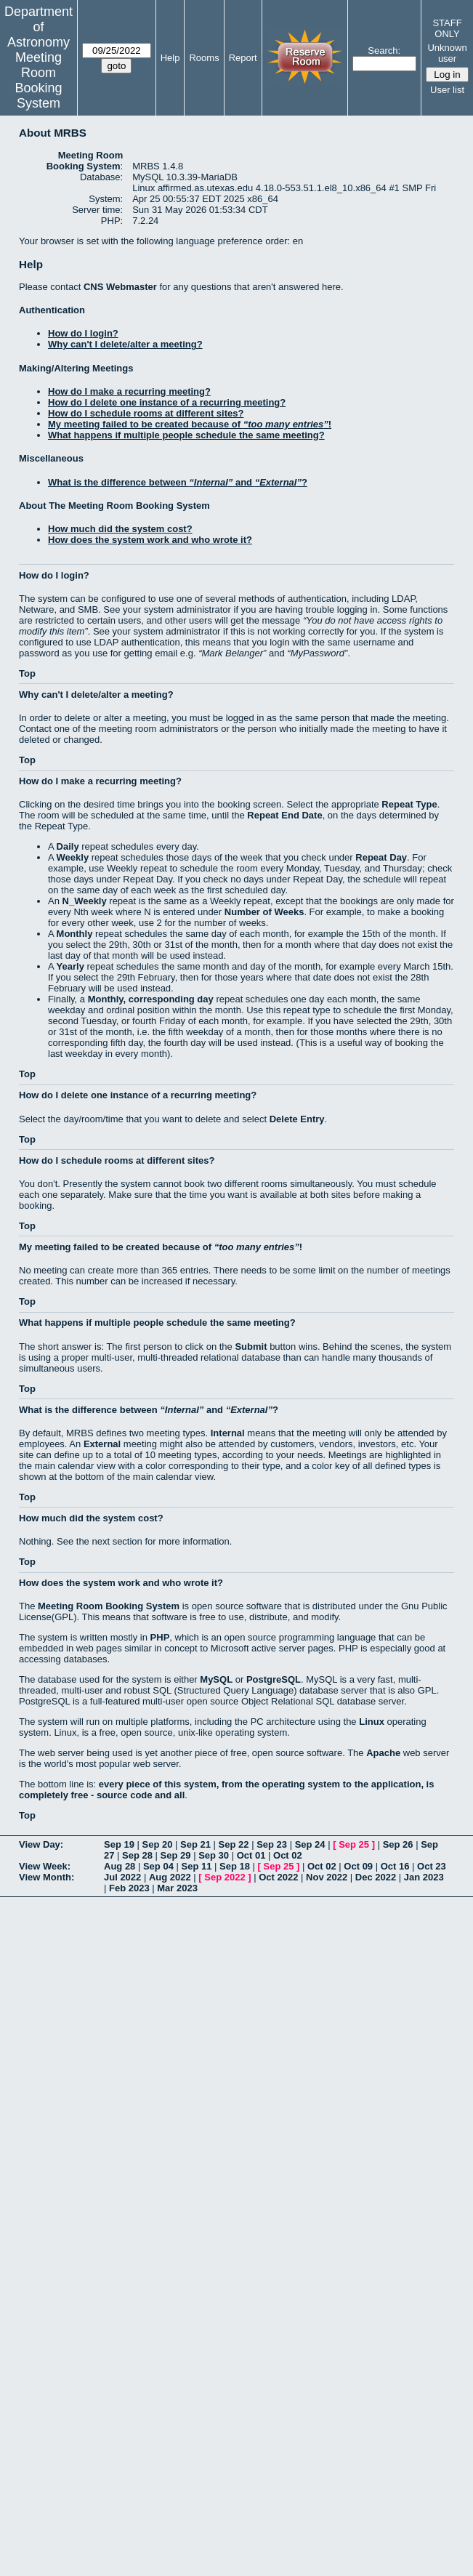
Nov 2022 (326, 1877)
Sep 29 (176, 1855)
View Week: (44, 1866)
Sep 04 (158, 1866)
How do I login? (83, 333)
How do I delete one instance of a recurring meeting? (167, 402)
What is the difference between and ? (177, 482)
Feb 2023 (129, 1888)
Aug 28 (119, 1866)
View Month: (46, 1877)
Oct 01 (251, 1855)
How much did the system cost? (120, 528)
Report (243, 57)
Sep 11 (196, 1866)
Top (27, 673)
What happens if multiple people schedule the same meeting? (186, 435)
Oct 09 (358, 1866)
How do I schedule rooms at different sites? (145, 413)
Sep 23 (271, 1844)
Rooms (204, 57)
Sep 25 (354, 1844)
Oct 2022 (278, 1877)
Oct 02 (287, 1855)
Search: (384, 50)
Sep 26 (398, 1844)
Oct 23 (431, 1866)
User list (447, 89)
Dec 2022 (375, 1877)
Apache (383, 1752)
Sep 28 (137, 1855)
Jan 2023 (424, 1877)
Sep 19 (119, 1844)
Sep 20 (157, 1844)
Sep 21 (195, 1844)
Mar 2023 (177, 1888)
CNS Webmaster (120, 286)
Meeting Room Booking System (38, 80)
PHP (160, 1637)
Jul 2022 (122, 1877)
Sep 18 (234, 1866)
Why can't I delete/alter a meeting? (125, 344)
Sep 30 (213, 1855)
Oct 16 (395, 1866)
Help (170, 57)
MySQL (216, 1679)
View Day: (41, 1844)
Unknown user (446, 53)
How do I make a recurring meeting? (129, 391)
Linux (371, 1721)
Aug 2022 (170, 1877)
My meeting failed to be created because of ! (189, 424)
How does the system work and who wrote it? (150, 539)
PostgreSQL (273, 1679)
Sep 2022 (224, 1877)
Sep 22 (234, 1844)
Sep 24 (310, 1844)
